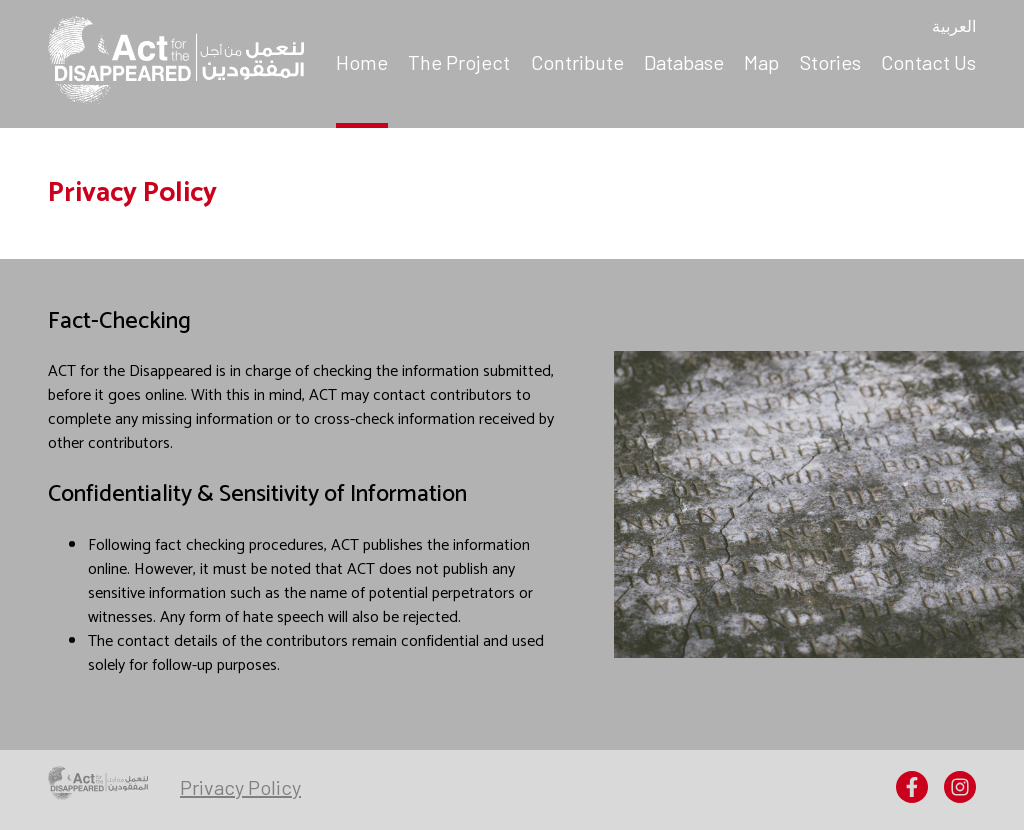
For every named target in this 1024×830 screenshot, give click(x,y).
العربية (954, 28)
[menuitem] (362, 64)
